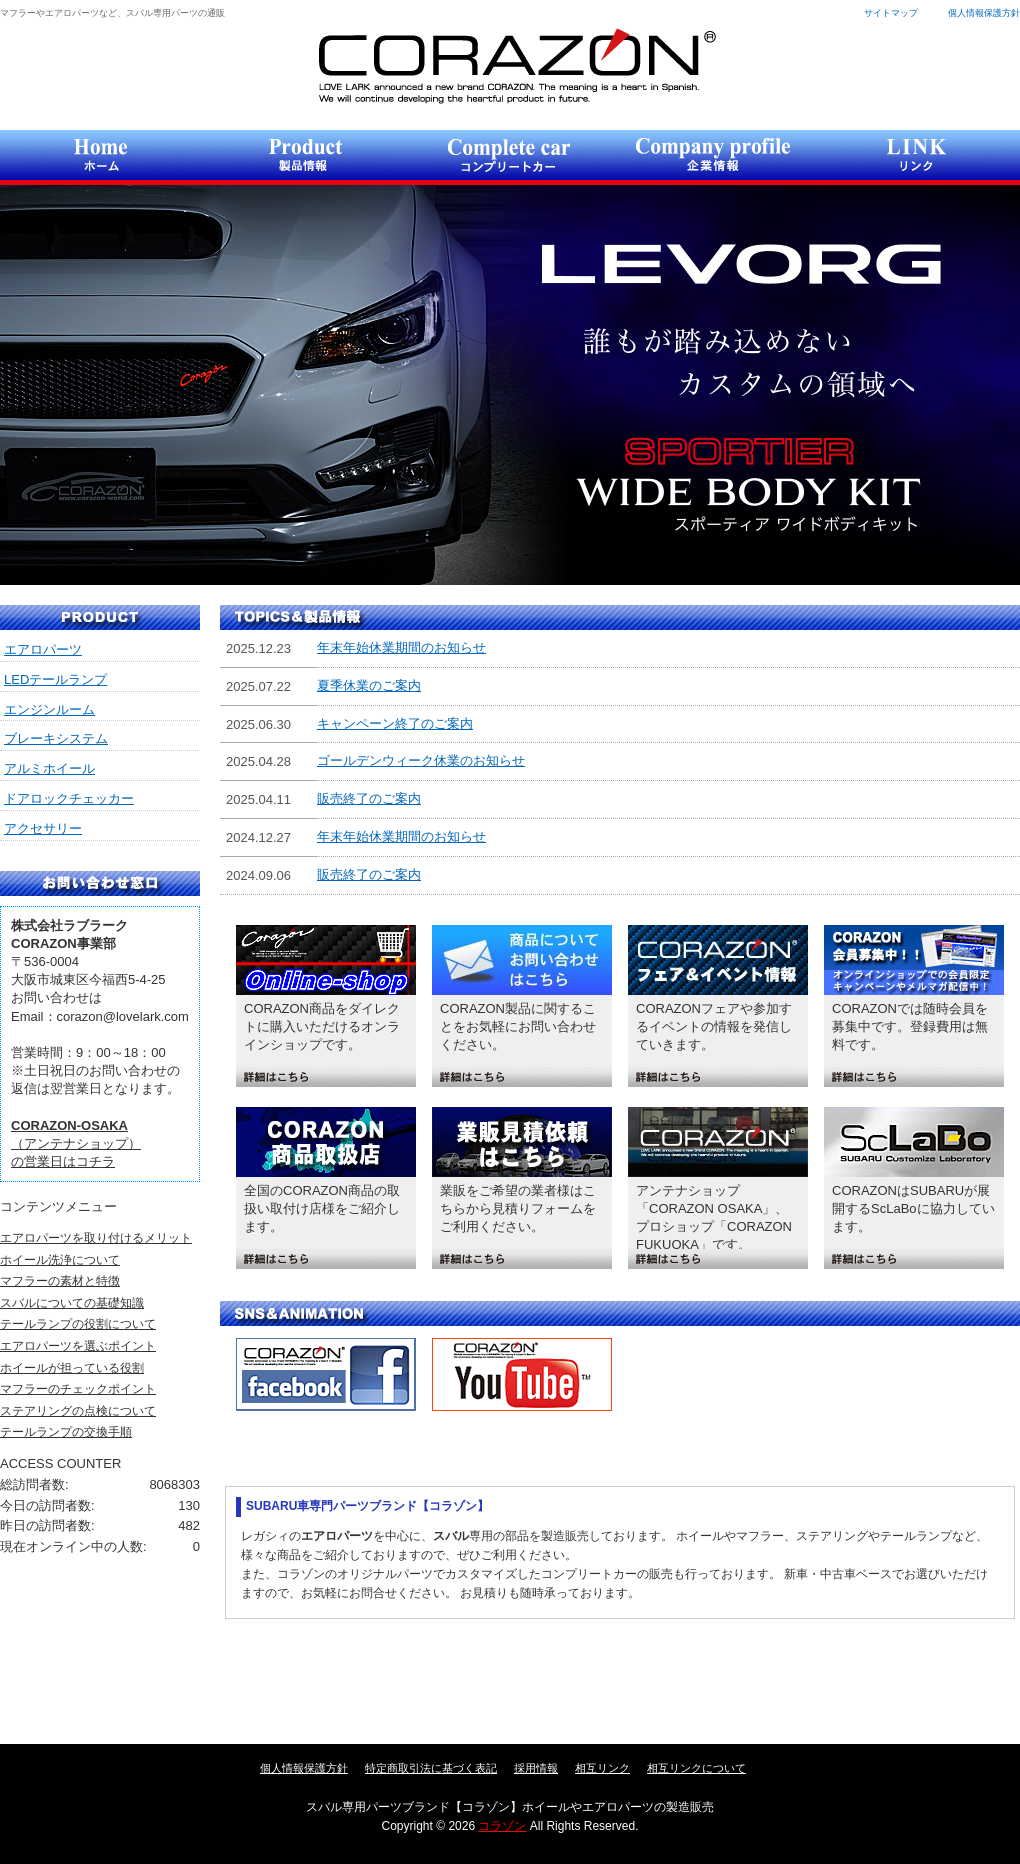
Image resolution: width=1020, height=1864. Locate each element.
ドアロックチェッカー (69, 798)
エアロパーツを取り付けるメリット (96, 1238)
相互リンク (602, 1768)
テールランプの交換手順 (66, 1432)
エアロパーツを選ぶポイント (78, 1346)
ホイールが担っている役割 (72, 1368)
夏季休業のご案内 (369, 685)
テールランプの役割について (78, 1324)
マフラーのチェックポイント (78, 1389)
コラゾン (516, 65)
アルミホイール (49, 768)
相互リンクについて (696, 1768)
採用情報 (536, 1768)
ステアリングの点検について (78, 1411)
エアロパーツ (43, 649)
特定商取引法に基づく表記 (431, 1768)
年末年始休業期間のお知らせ (401, 647)
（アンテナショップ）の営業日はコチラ (76, 1143)
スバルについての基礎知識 (72, 1303)
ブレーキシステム (56, 738)
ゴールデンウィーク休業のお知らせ (421, 760)
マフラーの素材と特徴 (60, 1281)
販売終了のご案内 (369, 798)
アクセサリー (43, 828)
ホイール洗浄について (60, 1260)
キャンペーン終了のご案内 (395, 723)
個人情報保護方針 (984, 13)
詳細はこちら (326, 1077)
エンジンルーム (49, 709)
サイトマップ (891, 13)
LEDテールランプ (55, 679)
